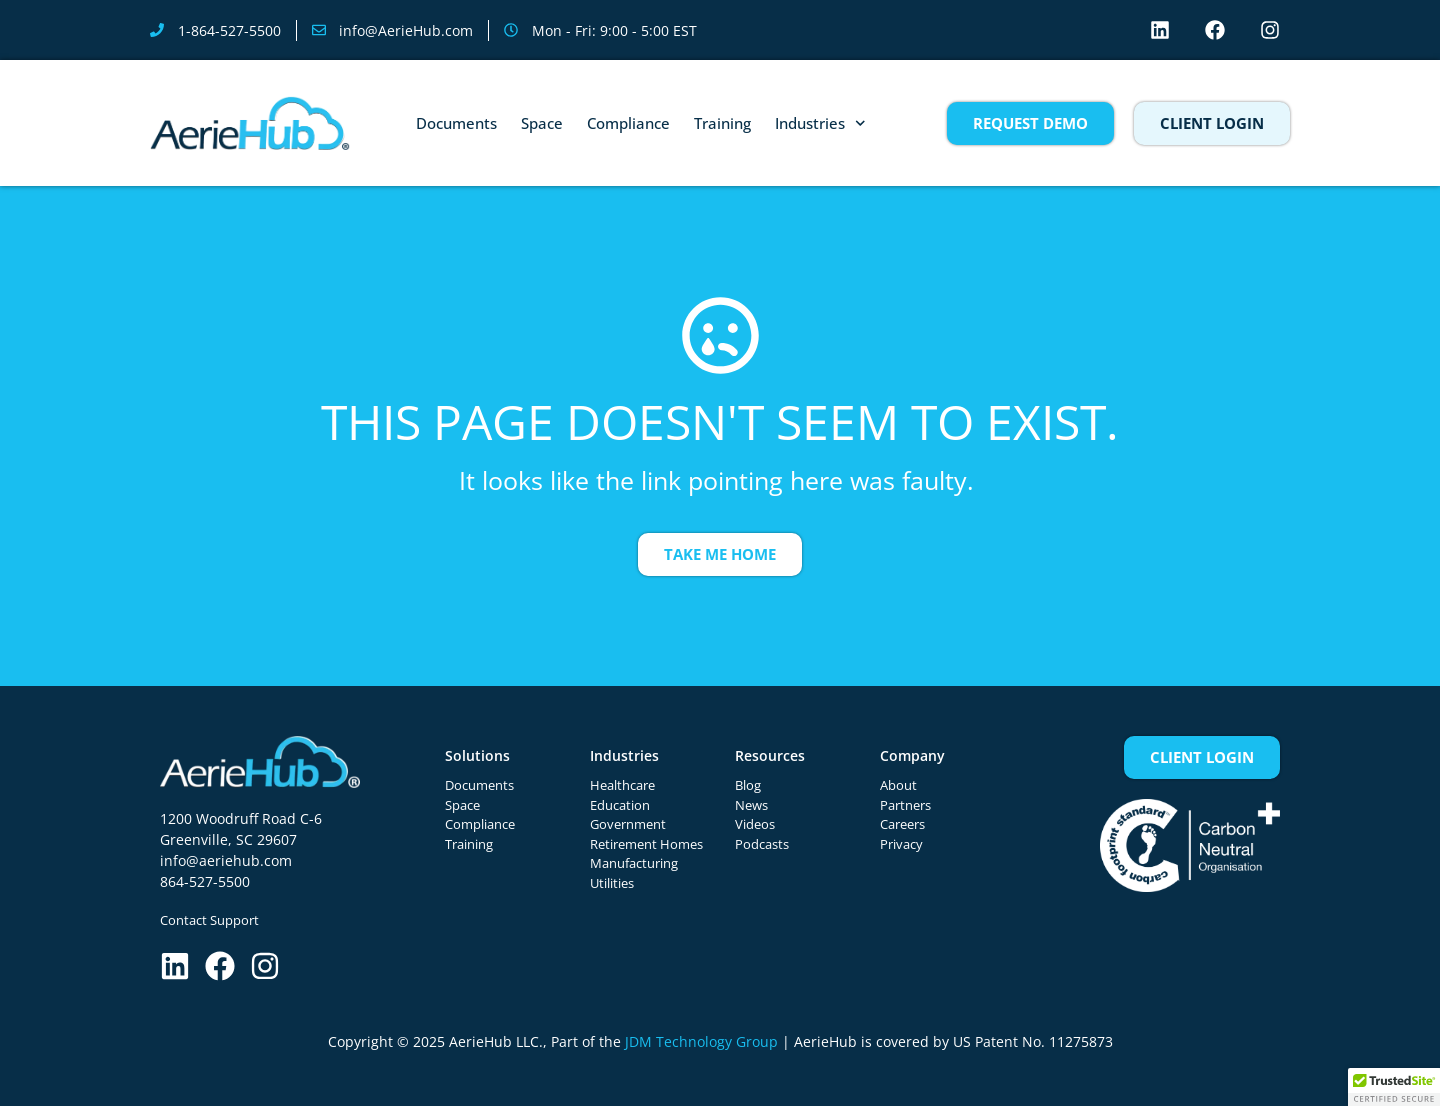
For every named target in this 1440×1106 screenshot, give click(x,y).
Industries (820, 123)
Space (542, 123)
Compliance (628, 123)
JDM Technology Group (701, 1041)
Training (722, 123)
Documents (456, 123)
